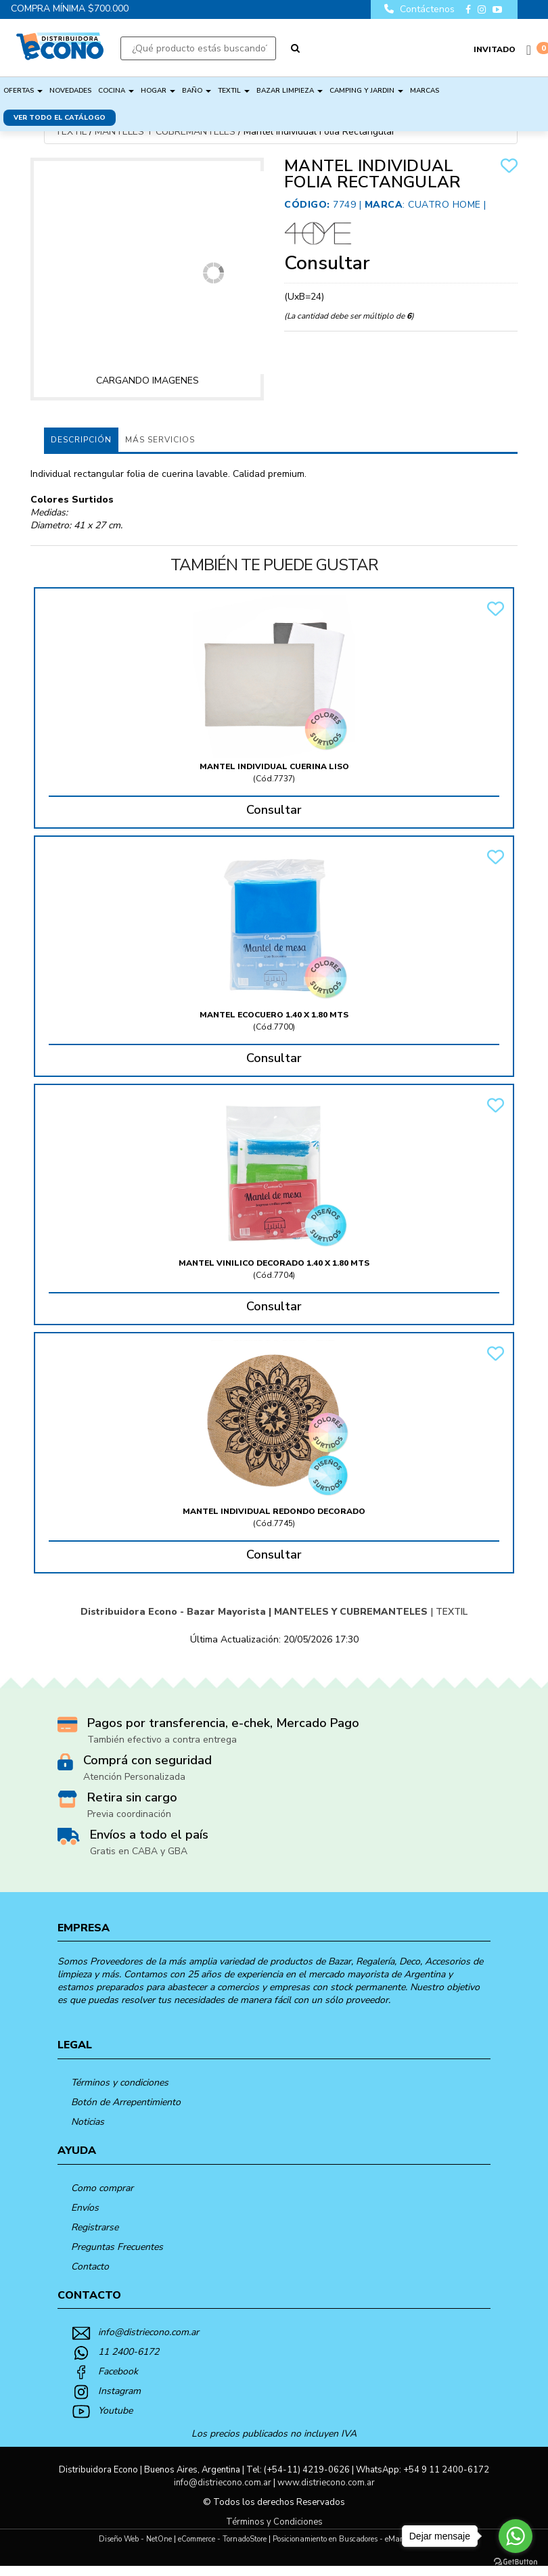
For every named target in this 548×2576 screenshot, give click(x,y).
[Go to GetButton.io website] (515, 2562)
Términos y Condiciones (274, 2522)
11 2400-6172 (128, 2351)
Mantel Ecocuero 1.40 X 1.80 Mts (274, 1014)
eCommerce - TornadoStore (222, 2539)
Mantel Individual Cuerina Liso (274, 766)
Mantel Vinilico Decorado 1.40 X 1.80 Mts (274, 1263)
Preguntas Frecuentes (117, 2246)
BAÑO (196, 90)
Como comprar (102, 2188)
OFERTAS (23, 90)
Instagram (119, 2391)
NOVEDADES (70, 90)
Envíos (85, 2207)
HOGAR (158, 90)
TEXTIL (234, 90)
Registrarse (94, 2227)
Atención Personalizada (134, 1776)
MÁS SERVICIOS (160, 439)
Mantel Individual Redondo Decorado (274, 1511)
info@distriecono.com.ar (148, 2332)
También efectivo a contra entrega (162, 1739)
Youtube (115, 2410)
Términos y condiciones (119, 2082)
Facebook (118, 2371)
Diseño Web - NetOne (135, 2539)
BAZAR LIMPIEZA (289, 90)
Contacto (90, 2266)
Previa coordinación (129, 1814)
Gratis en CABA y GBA (138, 1851)
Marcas (424, 90)
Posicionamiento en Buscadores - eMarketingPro (353, 2539)
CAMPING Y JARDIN (366, 90)
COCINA (116, 90)
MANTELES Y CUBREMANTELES (165, 131)
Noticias (87, 2121)
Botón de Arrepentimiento (126, 2102)
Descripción (81, 439)
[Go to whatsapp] (515, 2536)
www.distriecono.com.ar (326, 2483)
